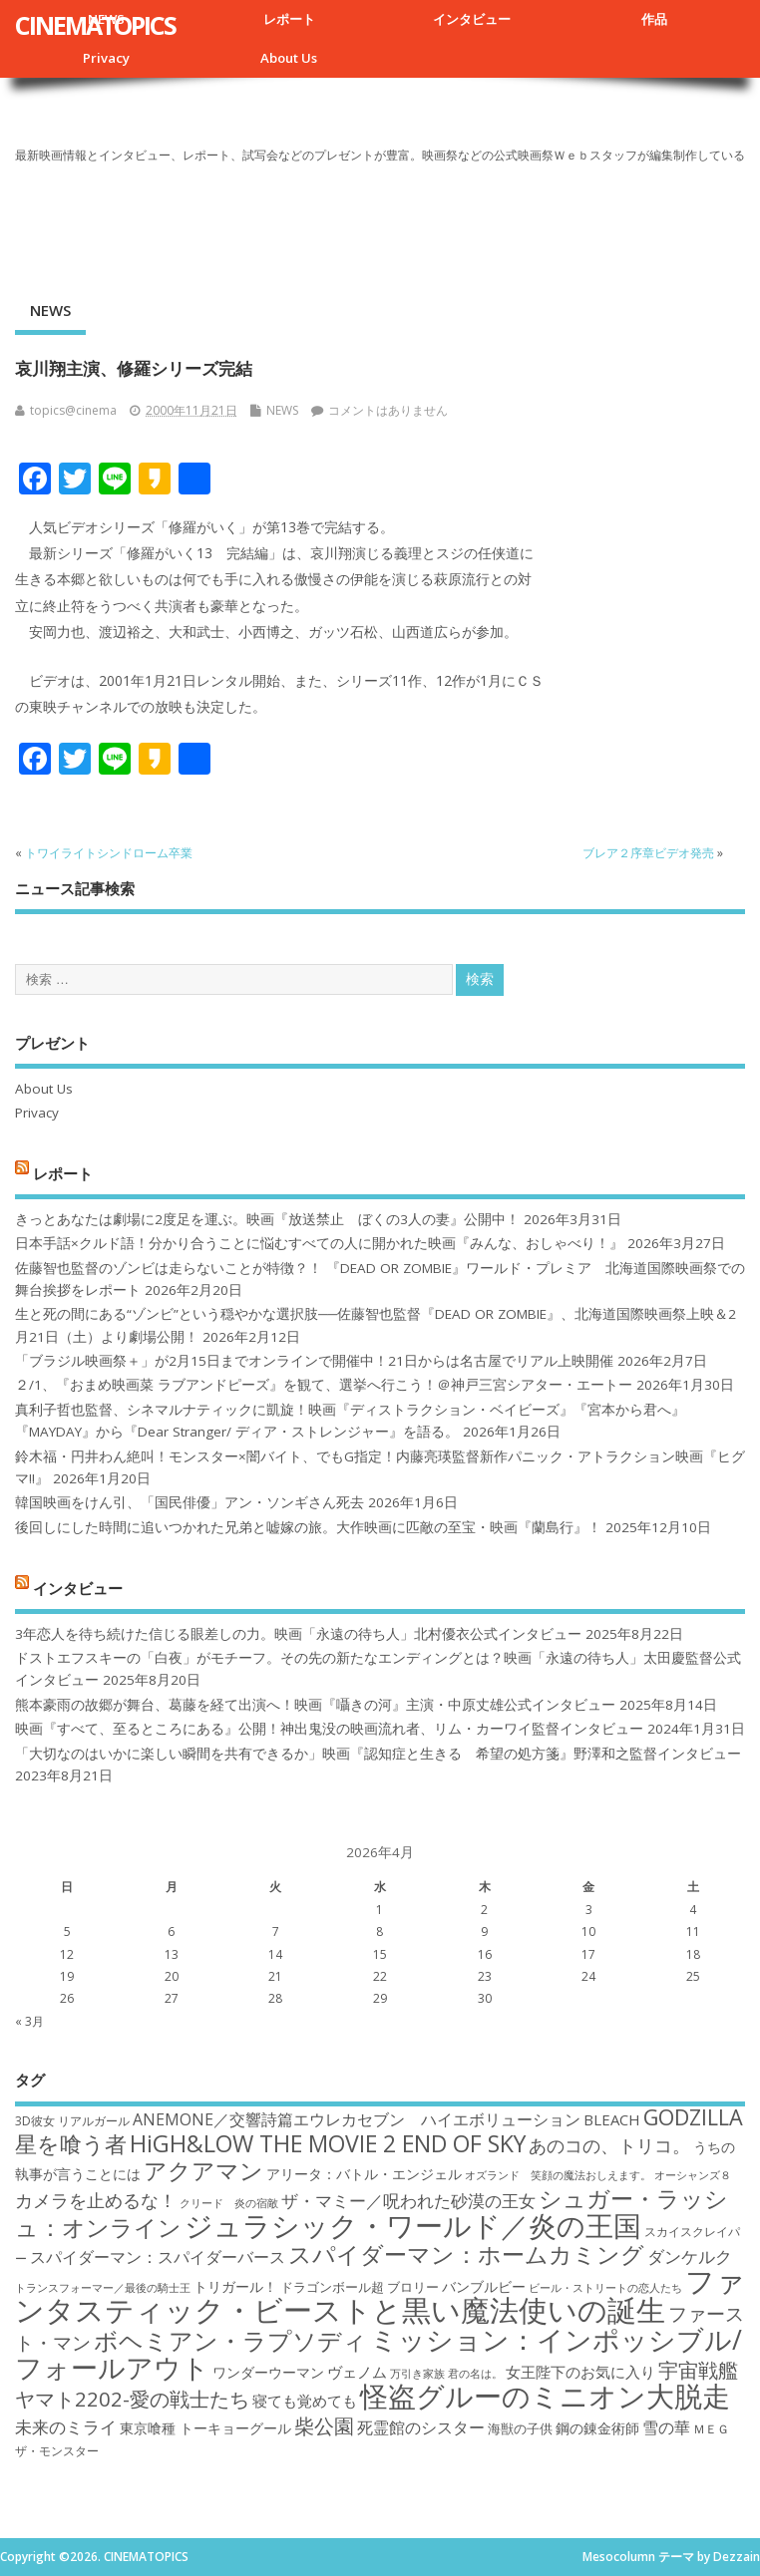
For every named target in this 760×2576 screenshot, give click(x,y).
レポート (289, 19)
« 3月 (29, 2021)
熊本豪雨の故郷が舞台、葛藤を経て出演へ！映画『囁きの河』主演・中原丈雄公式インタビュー (315, 1705)
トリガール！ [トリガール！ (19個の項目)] (235, 2286)
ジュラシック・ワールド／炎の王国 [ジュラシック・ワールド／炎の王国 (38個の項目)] (413, 2225)
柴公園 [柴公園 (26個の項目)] (324, 2425)
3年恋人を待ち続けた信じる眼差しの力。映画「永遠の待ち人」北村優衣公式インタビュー (298, 1634)
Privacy (106, 58)
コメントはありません (388, 410)
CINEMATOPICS (95, 25)
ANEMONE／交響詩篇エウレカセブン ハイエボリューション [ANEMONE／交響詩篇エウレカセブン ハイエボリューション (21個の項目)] (356, 2119)
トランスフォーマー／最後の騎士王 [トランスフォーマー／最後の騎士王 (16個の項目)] (102, 2288)
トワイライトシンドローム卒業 (108, 852)
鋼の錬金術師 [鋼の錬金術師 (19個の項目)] (597, 2427)
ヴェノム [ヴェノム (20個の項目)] (357, 2372)
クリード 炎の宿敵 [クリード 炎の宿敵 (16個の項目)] (229, 2203)
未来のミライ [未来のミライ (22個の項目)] (66, 2426)
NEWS (50, 310)
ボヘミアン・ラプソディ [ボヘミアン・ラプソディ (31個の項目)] (230, 2340)
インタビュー (472, 19)
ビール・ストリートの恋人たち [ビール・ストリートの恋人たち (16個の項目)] (605, 2288)
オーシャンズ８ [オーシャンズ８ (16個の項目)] (692, 2175)
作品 (654, 19)
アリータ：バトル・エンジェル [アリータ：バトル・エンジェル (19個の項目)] (364, 2173)
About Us (288, 58)
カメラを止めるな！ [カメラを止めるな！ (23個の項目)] (96, 2200)
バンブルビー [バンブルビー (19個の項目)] (484, 2286)
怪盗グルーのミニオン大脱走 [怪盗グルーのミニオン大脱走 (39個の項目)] (545, 2396)
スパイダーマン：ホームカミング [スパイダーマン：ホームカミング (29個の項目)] (466, 2254)
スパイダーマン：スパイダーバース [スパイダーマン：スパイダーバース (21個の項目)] (157, 2257)
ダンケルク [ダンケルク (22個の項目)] (689, 2256)
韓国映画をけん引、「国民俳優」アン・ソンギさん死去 (189, 1502)
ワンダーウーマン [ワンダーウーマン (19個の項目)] (268, 2372)
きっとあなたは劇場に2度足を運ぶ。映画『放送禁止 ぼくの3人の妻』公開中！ (267, 1219)
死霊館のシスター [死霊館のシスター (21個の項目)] (421, 2427)
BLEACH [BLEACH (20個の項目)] (611, 2119)
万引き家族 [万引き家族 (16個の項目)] (417, 2374)
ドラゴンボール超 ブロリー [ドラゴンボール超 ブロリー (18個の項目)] (359, 2287)
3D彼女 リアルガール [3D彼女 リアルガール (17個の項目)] (72, 2120)
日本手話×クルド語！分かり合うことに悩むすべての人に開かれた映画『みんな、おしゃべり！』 (319, 1243)
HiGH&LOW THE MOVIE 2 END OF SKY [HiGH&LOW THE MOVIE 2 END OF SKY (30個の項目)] (328, 2143)
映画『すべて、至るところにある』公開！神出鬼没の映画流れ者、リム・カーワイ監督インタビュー (329, 1729)
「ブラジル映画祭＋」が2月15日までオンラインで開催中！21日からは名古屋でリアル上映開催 (314, 1361)
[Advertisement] (380, 224)
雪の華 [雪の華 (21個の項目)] (666, 2427)
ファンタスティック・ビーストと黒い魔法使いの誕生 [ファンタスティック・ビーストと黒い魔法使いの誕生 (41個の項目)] (380, 2295)
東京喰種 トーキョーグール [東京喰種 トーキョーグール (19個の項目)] (205, 2427)
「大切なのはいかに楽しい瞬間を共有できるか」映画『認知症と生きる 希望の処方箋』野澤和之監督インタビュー (378, 1754)
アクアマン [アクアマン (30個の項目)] (203, 2170)
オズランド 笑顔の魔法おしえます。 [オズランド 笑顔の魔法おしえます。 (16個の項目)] (558, 2175)
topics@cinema (73, 410)
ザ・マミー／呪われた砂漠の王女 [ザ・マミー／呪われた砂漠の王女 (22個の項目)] (408, 2200)
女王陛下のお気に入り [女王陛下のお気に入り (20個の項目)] (580, 2372)
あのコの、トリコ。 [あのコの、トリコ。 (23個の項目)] (609, 2145)
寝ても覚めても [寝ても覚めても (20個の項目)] (304, 2401)
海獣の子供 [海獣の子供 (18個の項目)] (520, 2428)
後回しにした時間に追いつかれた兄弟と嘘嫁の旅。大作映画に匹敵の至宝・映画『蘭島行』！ (308, 1527)
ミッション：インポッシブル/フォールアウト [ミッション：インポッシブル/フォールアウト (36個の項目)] (378, 2353)
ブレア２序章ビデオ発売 (648, 852)
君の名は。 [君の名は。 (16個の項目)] (475, 2374)
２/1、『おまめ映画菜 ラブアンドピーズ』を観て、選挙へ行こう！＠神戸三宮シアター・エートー (323, 1385)
